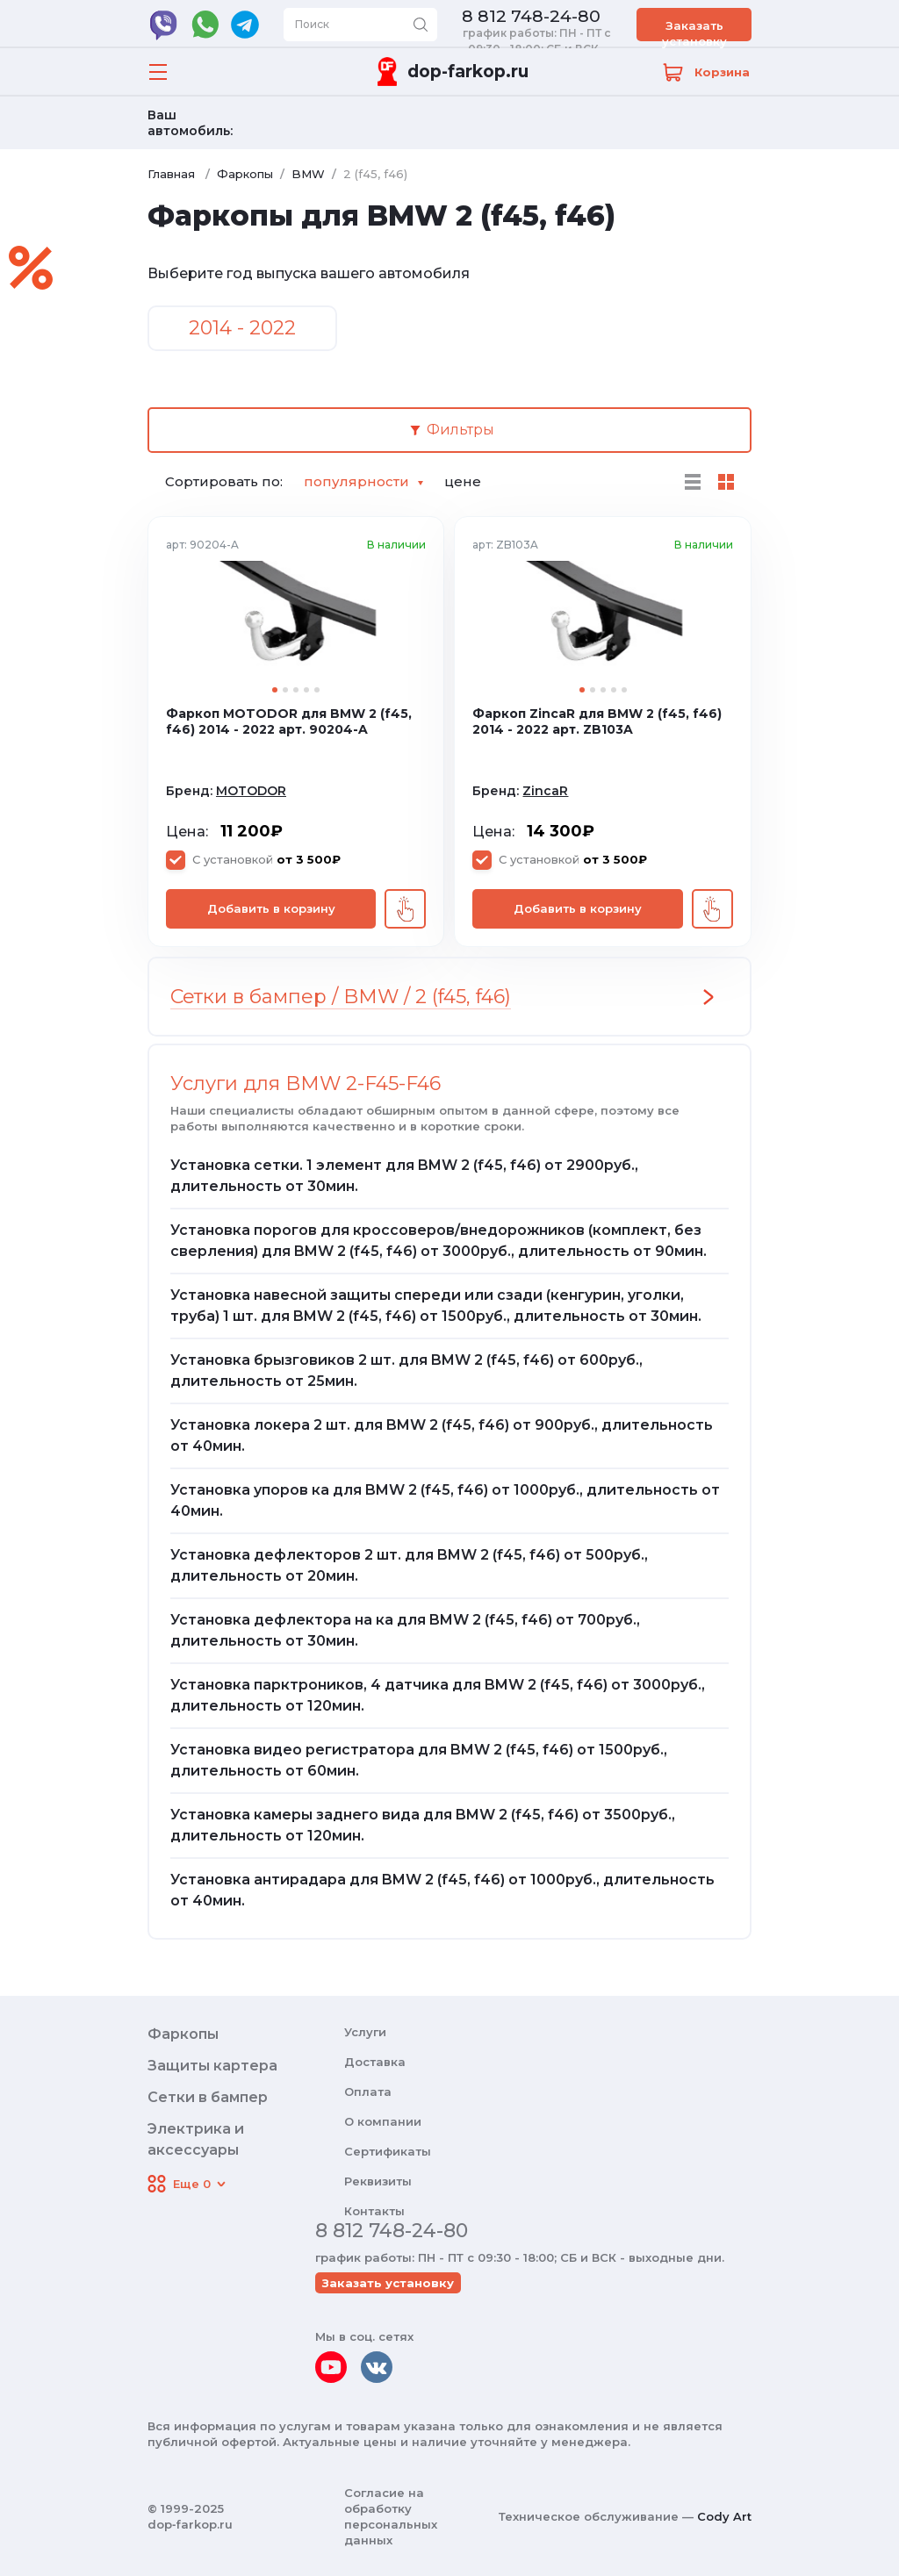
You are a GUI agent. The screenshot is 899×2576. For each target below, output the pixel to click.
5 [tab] (317, 689)
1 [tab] (274, 689)
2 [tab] (285, 689)
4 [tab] (306, 689)
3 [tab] (295, 689)
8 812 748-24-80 (531, 16)
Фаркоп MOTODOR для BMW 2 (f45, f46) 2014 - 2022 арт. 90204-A (289, 721)
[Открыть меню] (158, 72)
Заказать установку (694, 29)
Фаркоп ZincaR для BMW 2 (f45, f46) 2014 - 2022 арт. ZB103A (597, 721)
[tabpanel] (296, 618)
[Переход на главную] (449, 71)
